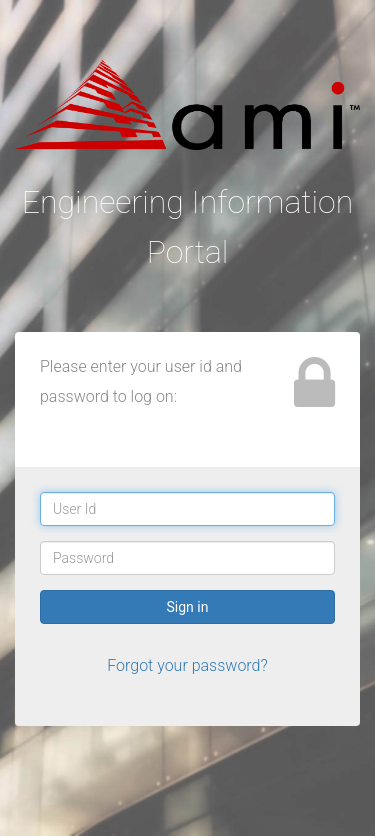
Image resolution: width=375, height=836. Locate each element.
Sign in (188, 607)
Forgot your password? (187, 665)
